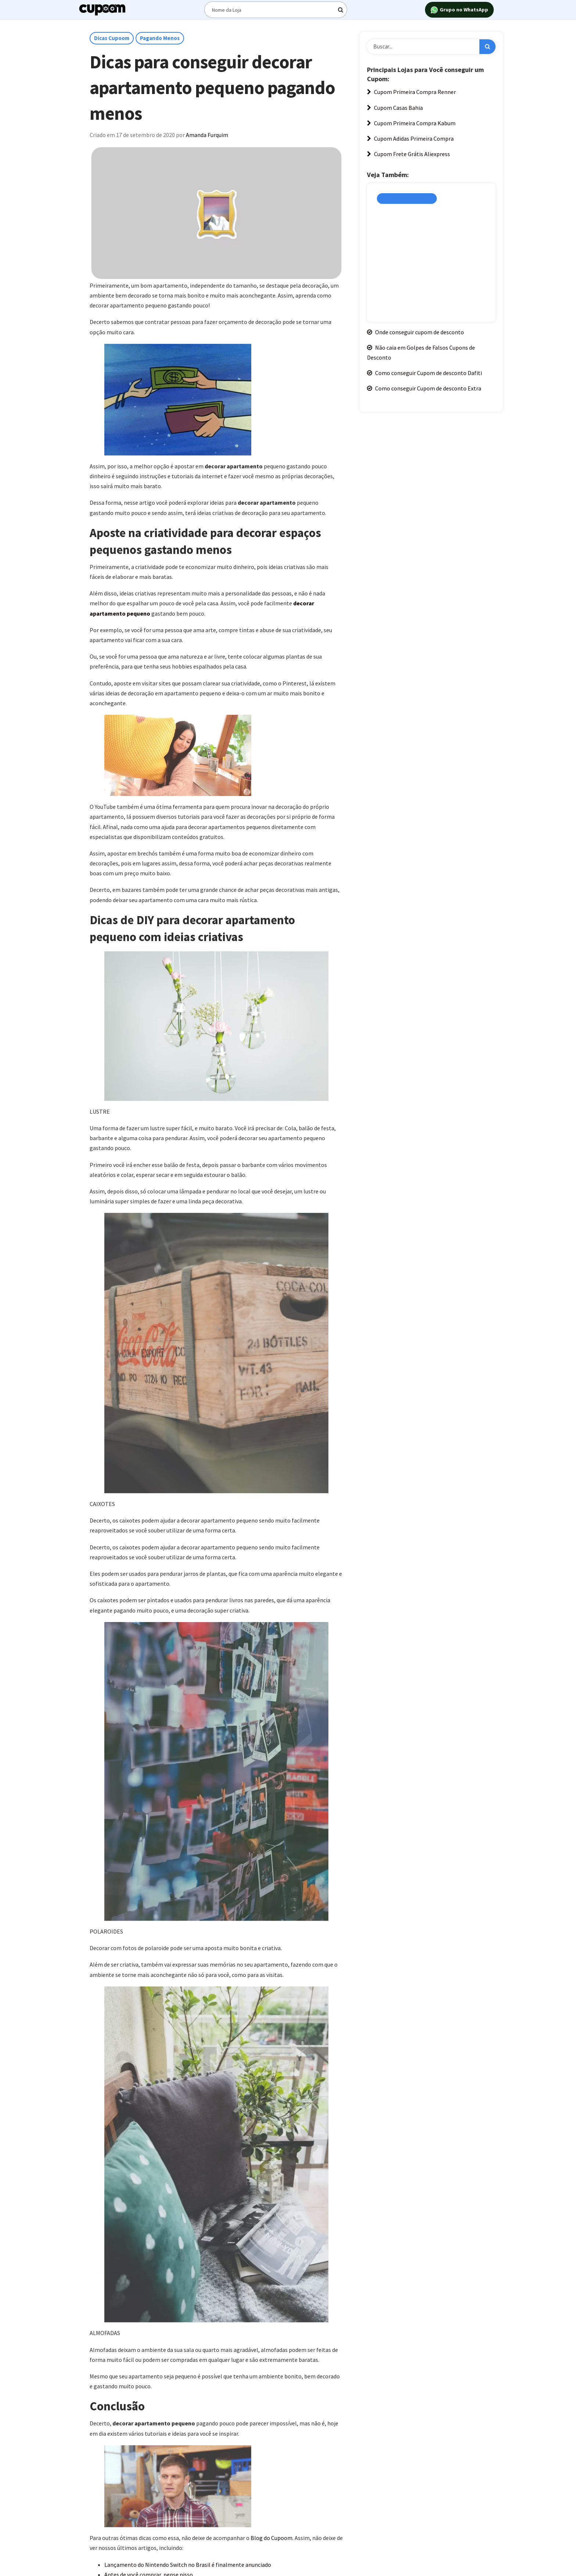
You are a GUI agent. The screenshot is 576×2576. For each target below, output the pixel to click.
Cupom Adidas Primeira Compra (410, 138)
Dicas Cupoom (111, 38)
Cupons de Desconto (407, 198)
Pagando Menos (160, 38)
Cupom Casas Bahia (395, 107)
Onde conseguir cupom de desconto (415, 332)
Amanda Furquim (207, 134)
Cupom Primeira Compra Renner (411, 92)
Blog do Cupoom (271, 2537)
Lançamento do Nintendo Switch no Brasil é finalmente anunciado (187, 2564)
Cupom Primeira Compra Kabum (411, 123)
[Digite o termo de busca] (275, 9)
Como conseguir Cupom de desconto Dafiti (424, 373)
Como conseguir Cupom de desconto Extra (424, 388)
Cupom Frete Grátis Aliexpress (408, 154)
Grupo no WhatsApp (459, 10)
